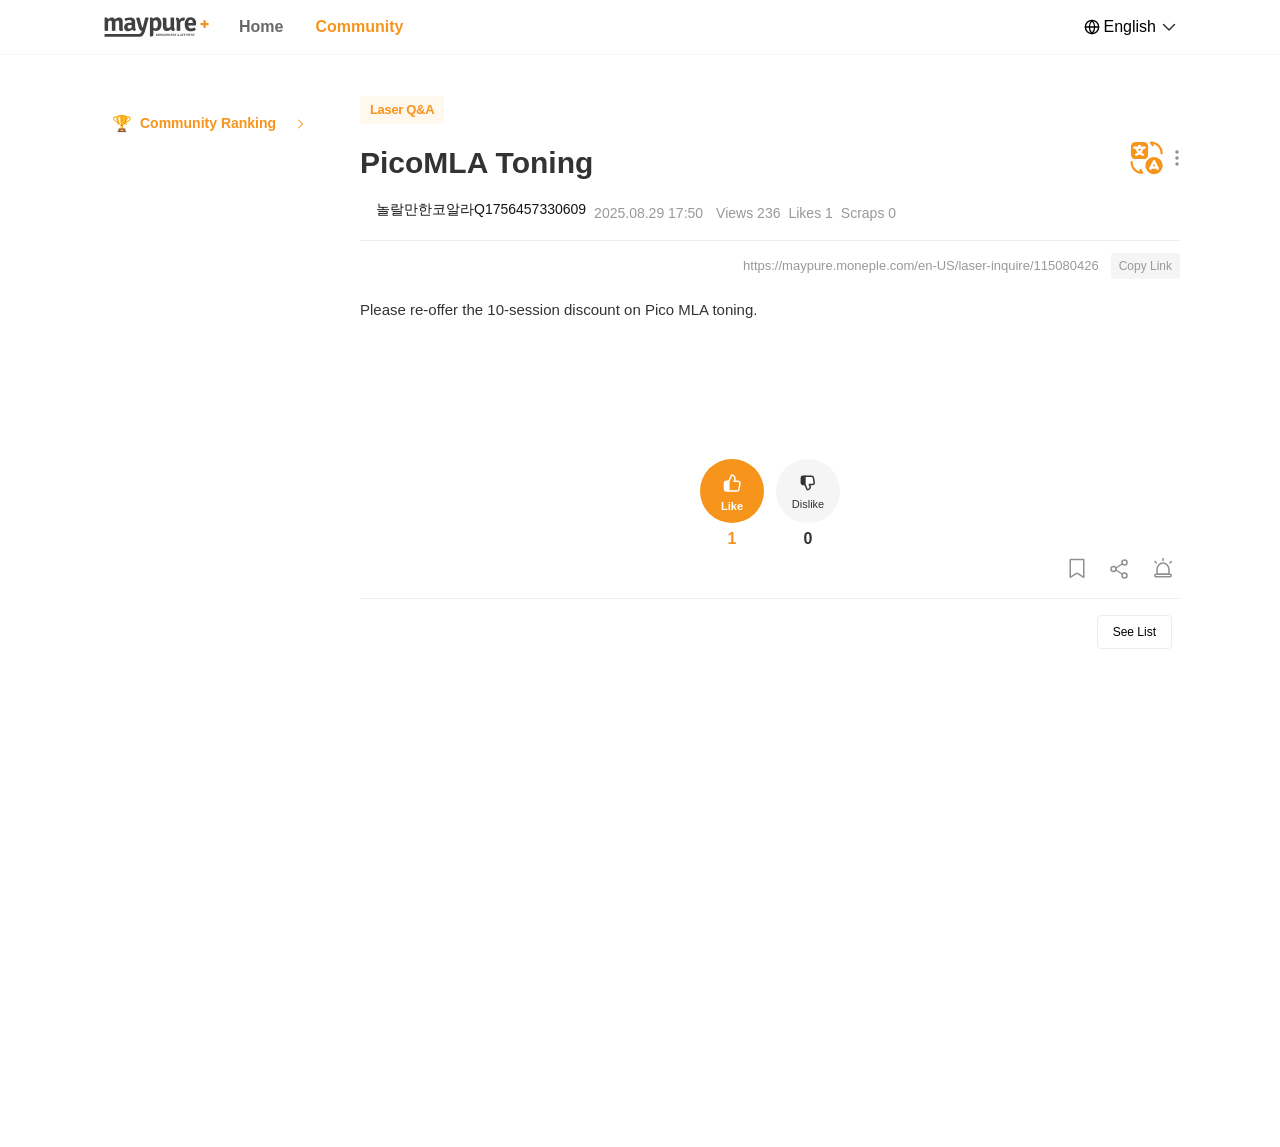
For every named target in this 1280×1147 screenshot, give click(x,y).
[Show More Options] (1172, 159)
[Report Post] (1163, 569)
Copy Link (1145, 266)
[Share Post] (1120, 569)
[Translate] (1147, 159)
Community (359, 26)
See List (1134, 632)
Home (261, 26)
